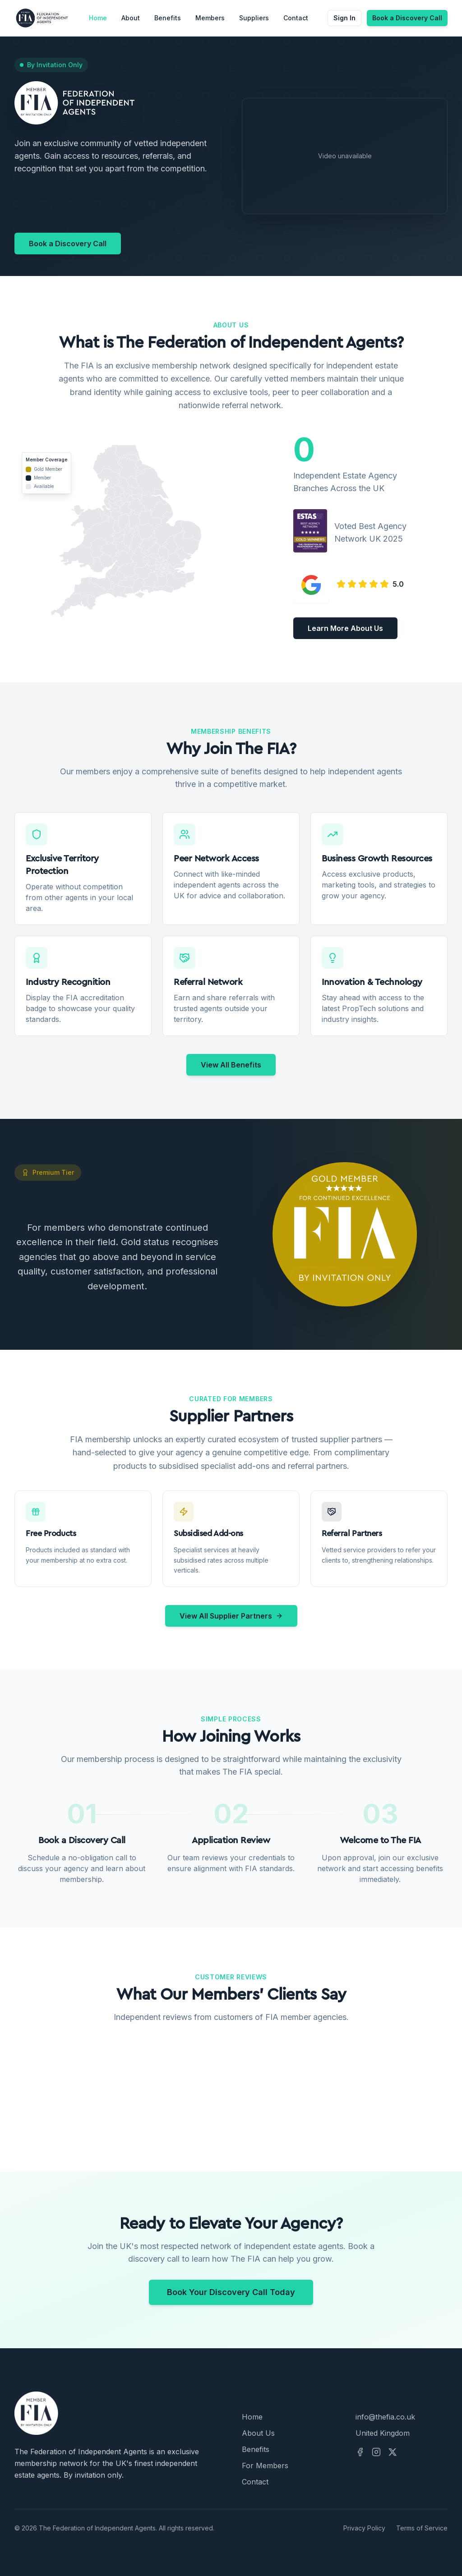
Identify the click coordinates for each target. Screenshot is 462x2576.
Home (98, 18)
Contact (295, 18)
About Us (258, 2433)
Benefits (167, 18)
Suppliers (254, 18)
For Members (265, 2465)
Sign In (344, 18)
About (130, 18)
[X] (392, 2451)
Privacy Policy (364, 2528)
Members (210, 18)
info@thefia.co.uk (385, 2416)
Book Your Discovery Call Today (231, 2292)
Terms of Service (422, 2528)
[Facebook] (360, 2451)
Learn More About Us (345, 628)
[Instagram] (376, 2451)
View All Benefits (231, 1064)
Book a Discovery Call (407, 18)
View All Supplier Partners (231, 1615)
